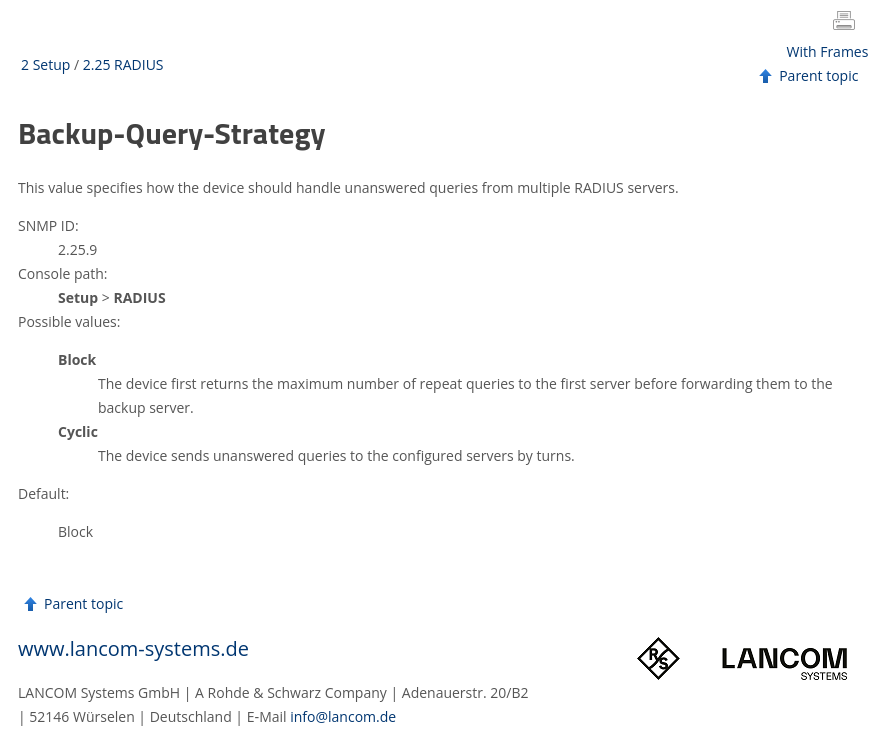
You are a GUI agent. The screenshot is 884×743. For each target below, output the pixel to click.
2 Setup (45, 64)
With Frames (828, 51)
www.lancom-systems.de (133, 648)
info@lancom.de (343, 716)
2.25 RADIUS (123, 64)
